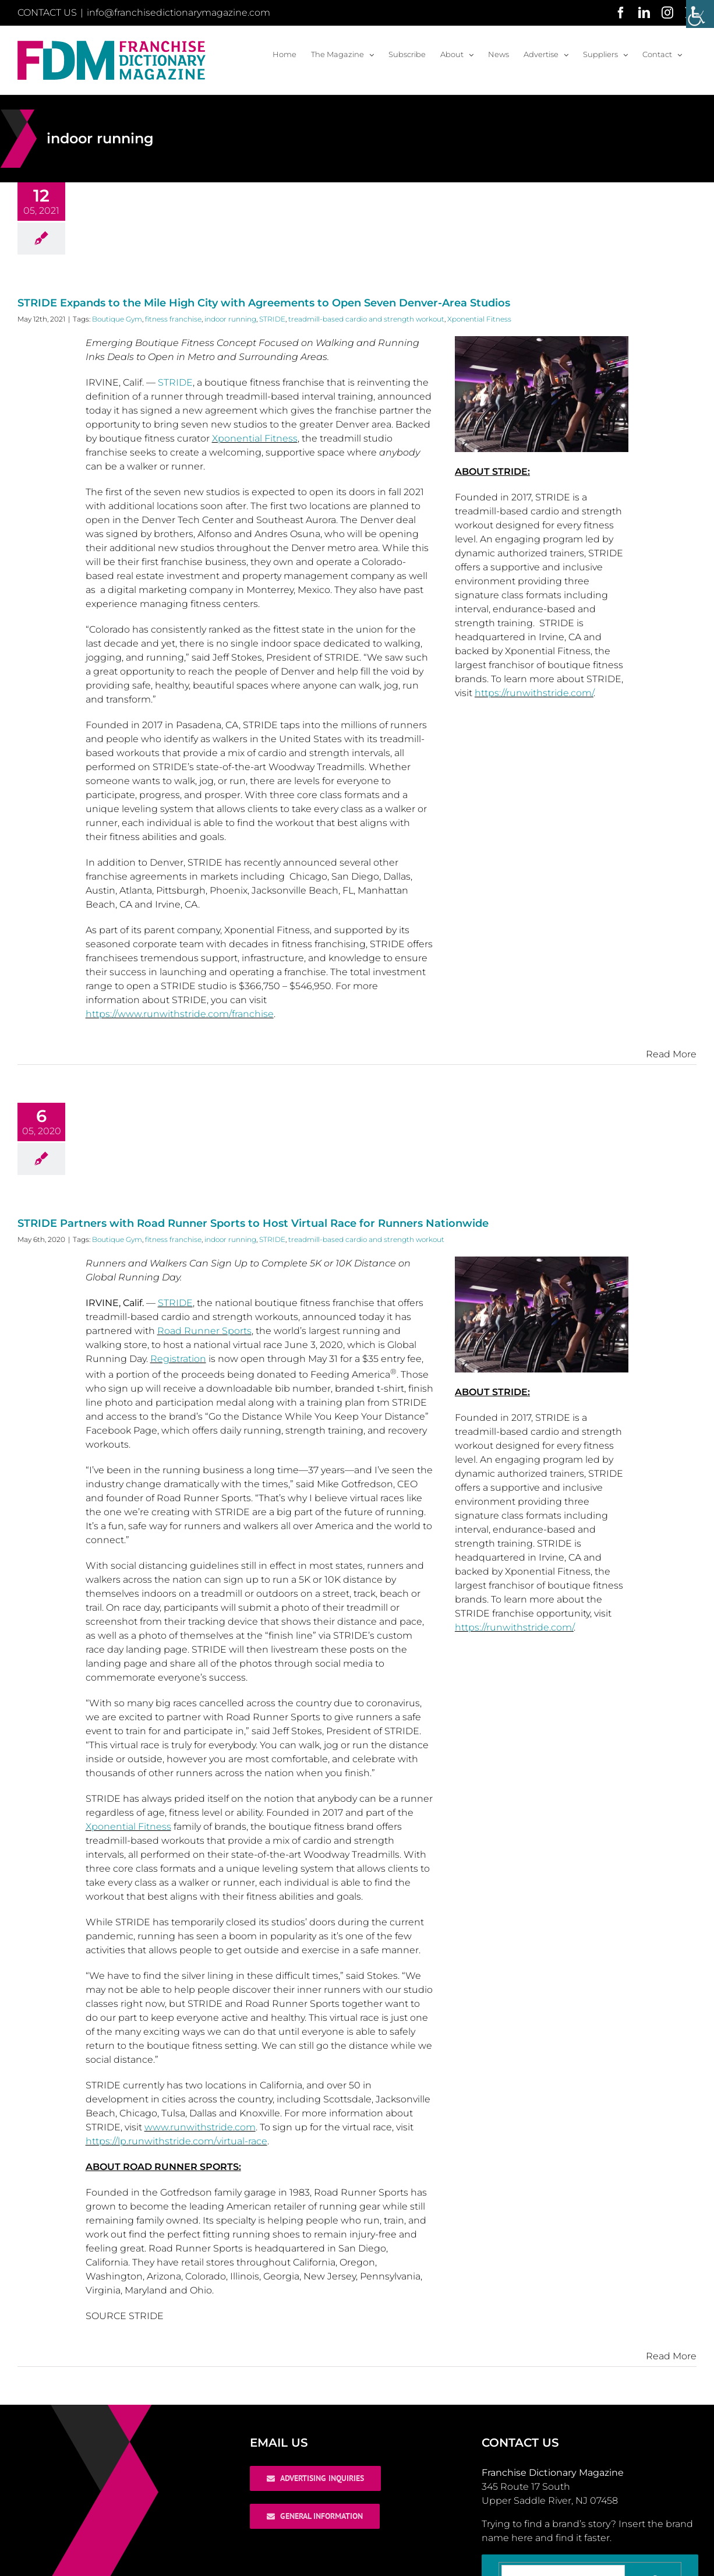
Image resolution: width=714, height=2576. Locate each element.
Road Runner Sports (204, 1330)
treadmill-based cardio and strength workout (366, 319)
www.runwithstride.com (200, 2127)
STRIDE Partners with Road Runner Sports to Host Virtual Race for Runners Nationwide (253, 1223)
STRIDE (272, 319)
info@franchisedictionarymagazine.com (178, 12)
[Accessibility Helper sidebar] (700, 14)
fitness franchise (173, 319)
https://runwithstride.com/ (534, 692)
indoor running (230, 319)
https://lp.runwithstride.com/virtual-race (176, 2141)
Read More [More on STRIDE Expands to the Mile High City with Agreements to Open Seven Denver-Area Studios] (671, 1054)
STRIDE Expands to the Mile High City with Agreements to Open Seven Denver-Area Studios (263, 303)
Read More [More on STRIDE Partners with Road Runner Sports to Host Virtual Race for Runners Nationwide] (671, 2356)
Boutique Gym (117, 319)
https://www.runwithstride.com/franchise (180, 1013)
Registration (178, 1358)
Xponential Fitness (479, 319)
